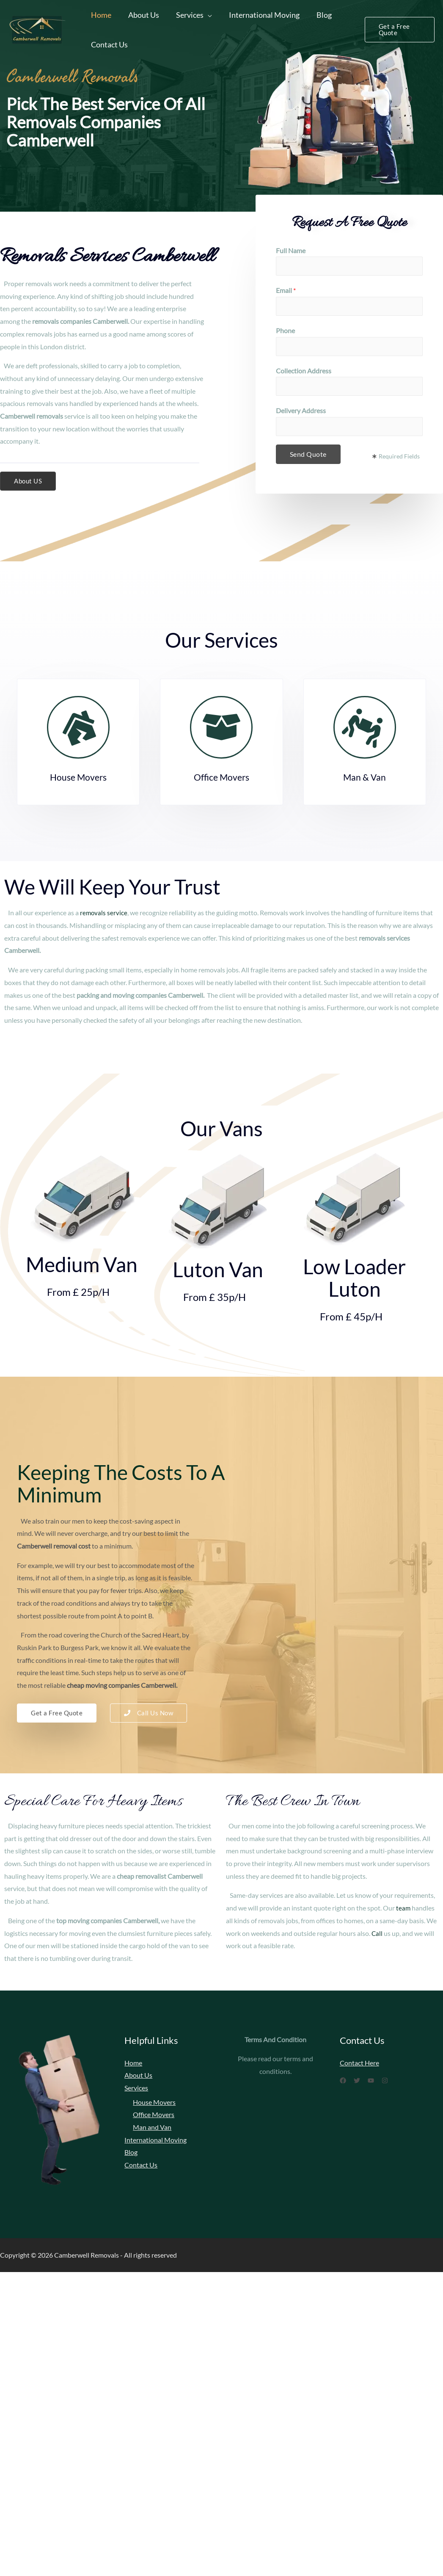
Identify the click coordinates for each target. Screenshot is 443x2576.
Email (286, 290)
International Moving (258, 14)
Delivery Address (301, 410)
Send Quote (308, 454)
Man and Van (152, 2128)
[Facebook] (343, 2081)
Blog (316, 14)
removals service (104, 912)
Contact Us (108, 44)
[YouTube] (381, 2081)
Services (185, 14)
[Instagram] (400, 2081)
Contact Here (359, 2063)
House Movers (78, 776)
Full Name (290, 250)
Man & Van (365, 776)
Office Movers (221, 776)
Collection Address (303, 371)
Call (377, 1933)
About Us (141, 14)
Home (100, 14)
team (403, 1908)
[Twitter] (362, 2081)
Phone (285, 330)
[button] (29, 481)
